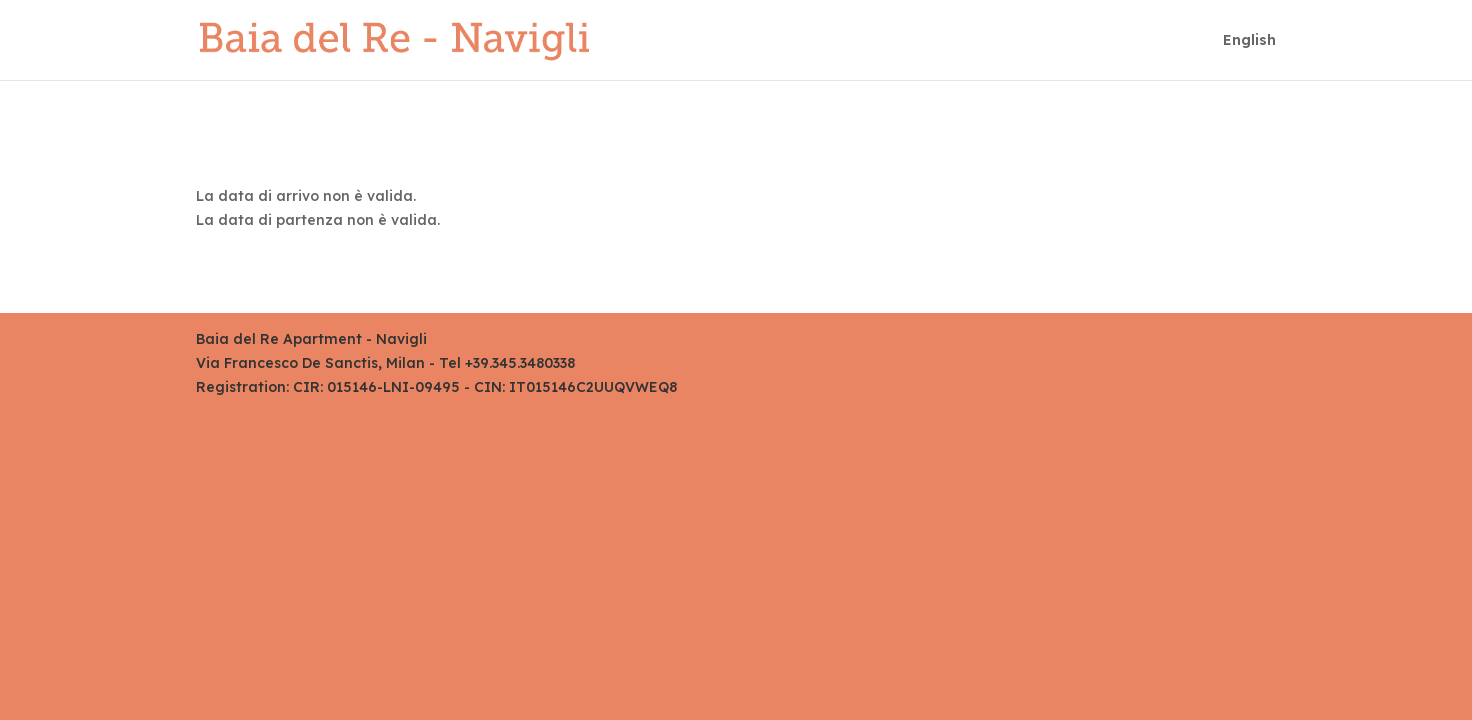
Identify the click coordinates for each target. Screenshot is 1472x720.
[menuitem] (1249, 56)
